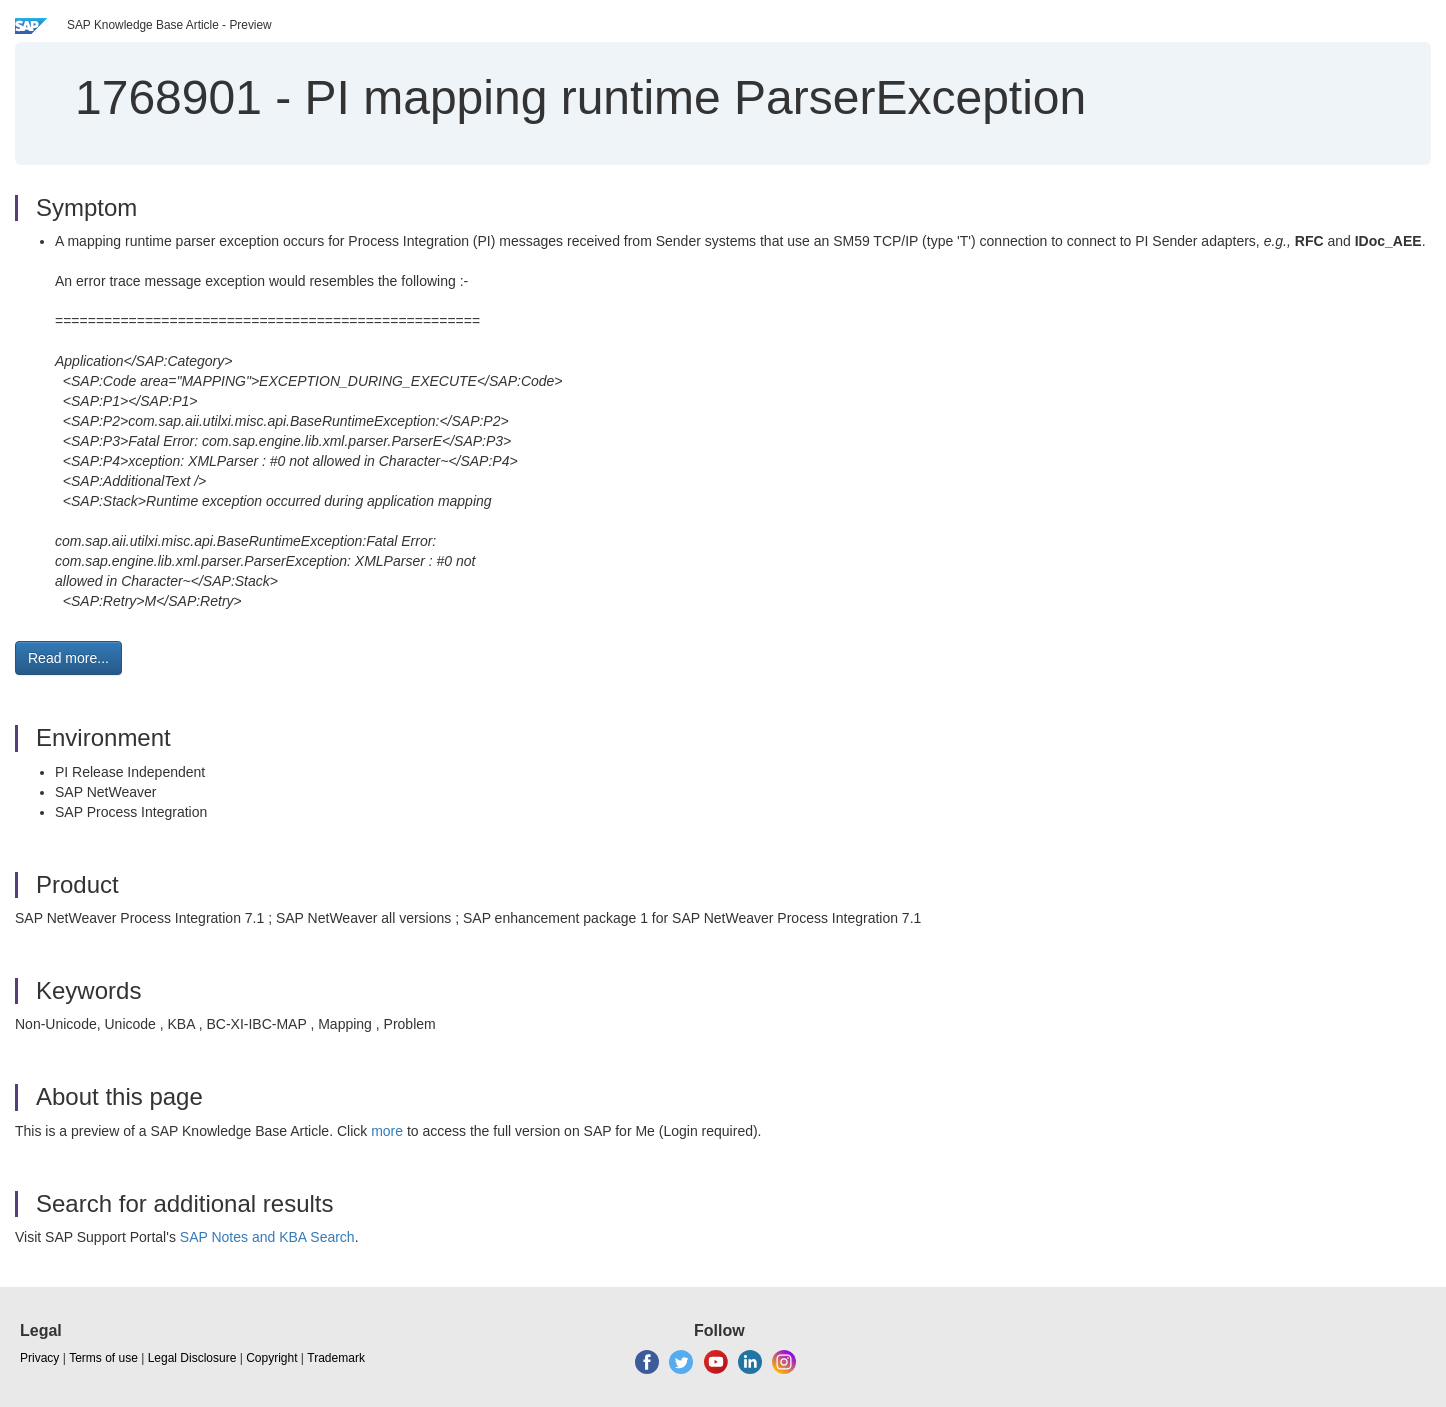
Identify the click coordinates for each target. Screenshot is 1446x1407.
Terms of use (103, 1358)
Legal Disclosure (192, 1358)
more (387, 1131)
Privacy (39, 1358)
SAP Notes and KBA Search (267, 1237)
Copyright (271, 1358)
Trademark (336, 1358)
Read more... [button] (68, 658)
